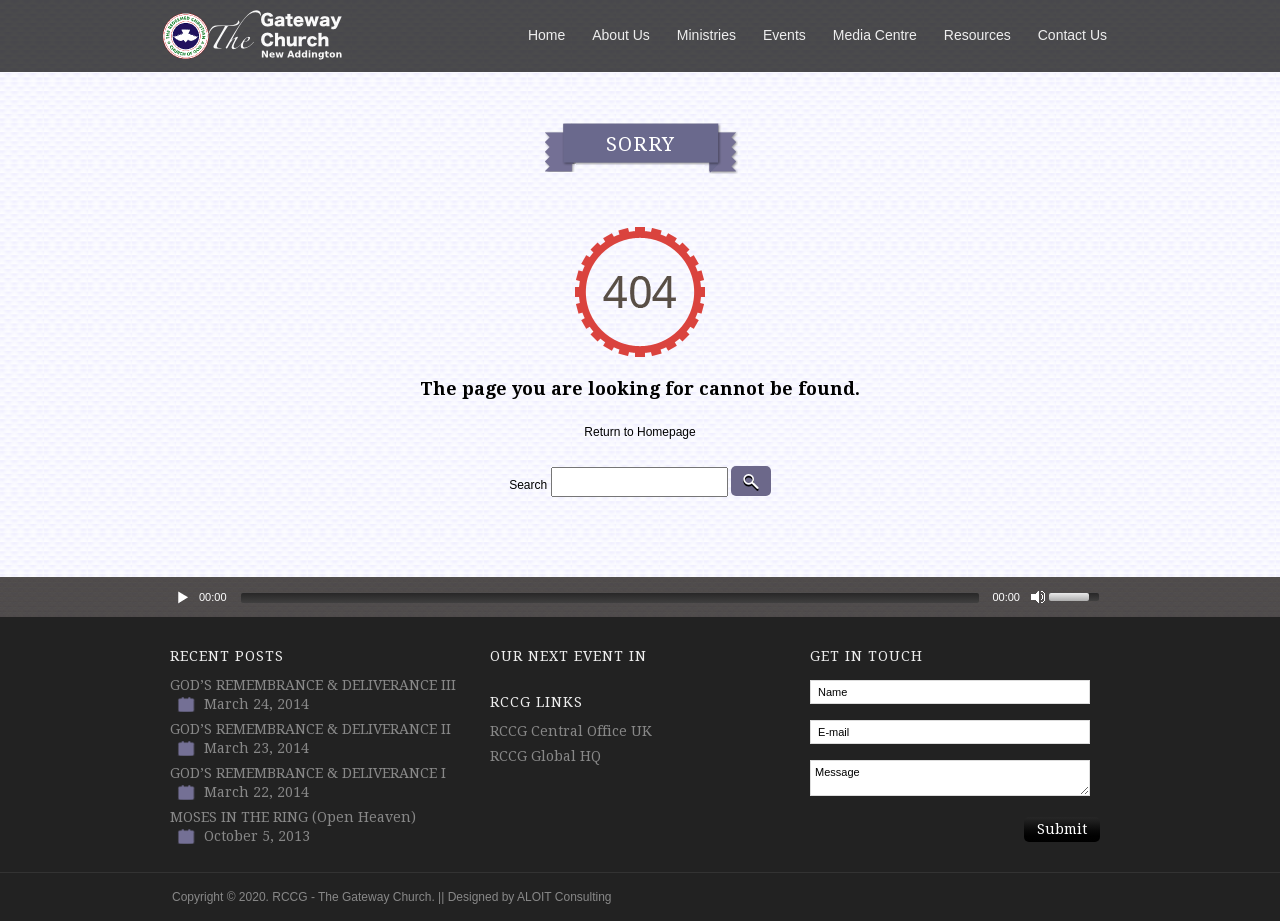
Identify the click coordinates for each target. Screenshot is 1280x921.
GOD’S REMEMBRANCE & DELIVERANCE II (310, 729)
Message (950, 778)
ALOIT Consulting (564, 897)
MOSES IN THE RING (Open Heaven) (293, 817)
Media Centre (875, 35)
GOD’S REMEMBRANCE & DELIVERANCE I (308, 773)
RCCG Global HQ (545, 756)
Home (546, 35)
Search (528, 485)
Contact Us (1072, 35)
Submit (1062, 829)
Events (784, 35)
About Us (621, 35)
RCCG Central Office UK (571, 731)
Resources (977, 35)
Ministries (706, 35)
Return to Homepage (639, 432)
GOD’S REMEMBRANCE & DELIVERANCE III (313, 685)
